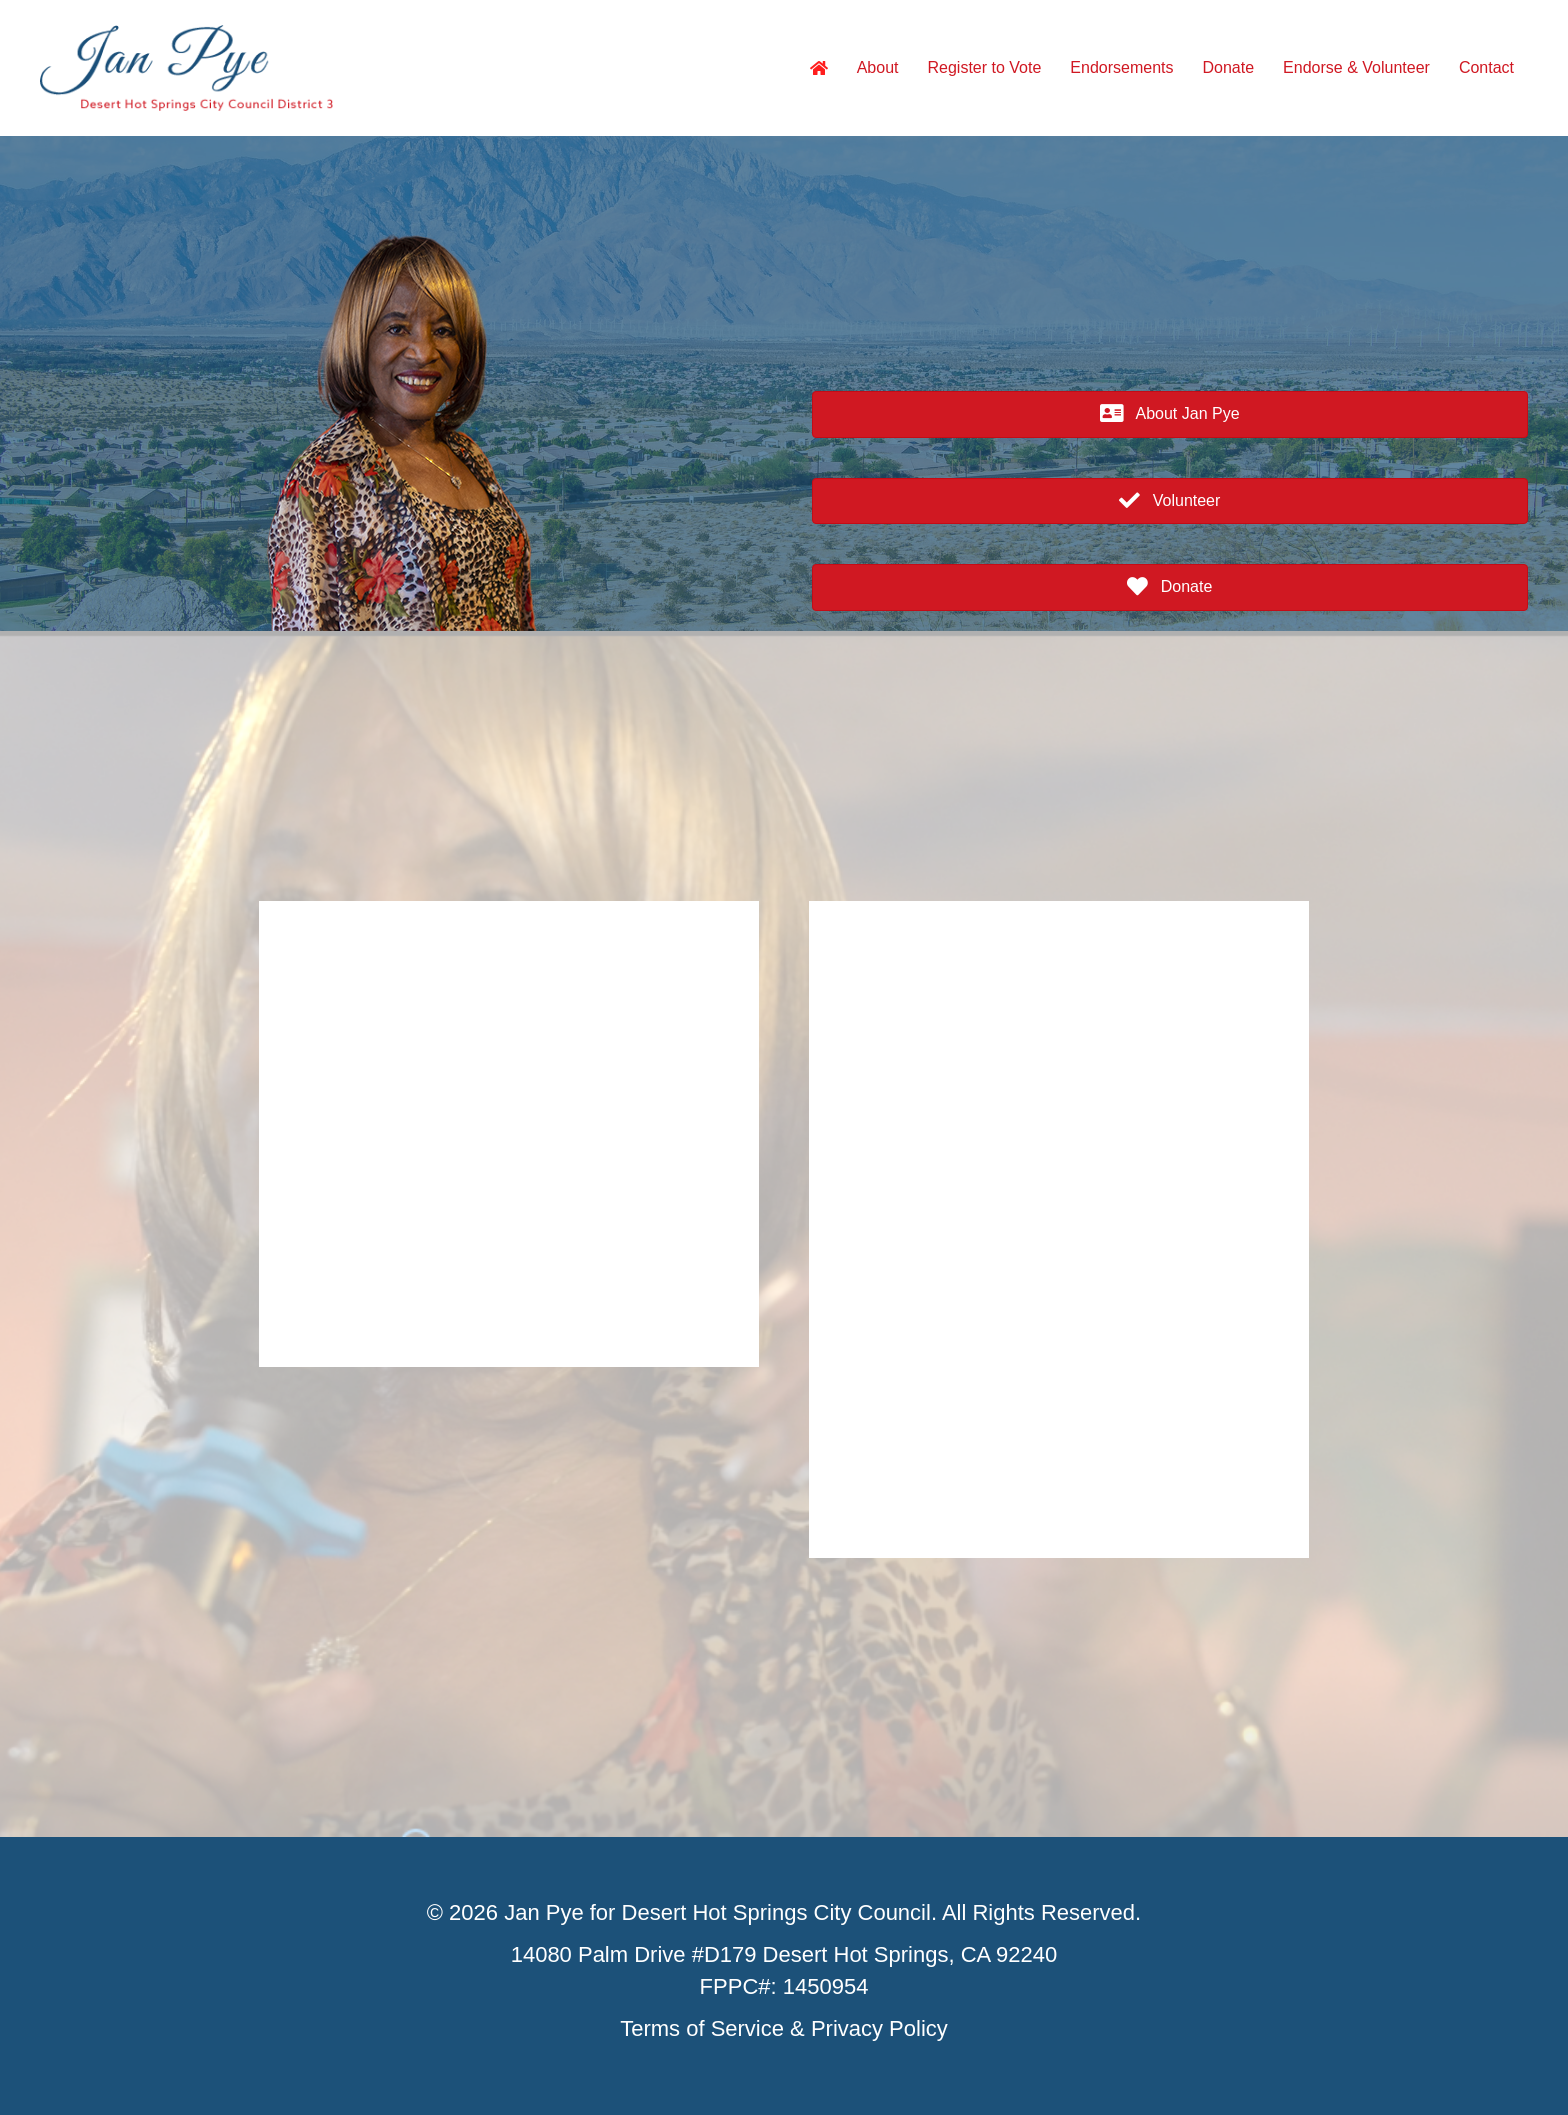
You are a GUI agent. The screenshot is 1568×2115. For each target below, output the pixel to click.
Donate (1229, 67)
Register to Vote (985, 67)
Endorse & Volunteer (1356, 67)
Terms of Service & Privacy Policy (784, 2028)
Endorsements (1121, 67)
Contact (1486, 67)
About (878, 67)
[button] (1170, 414)
